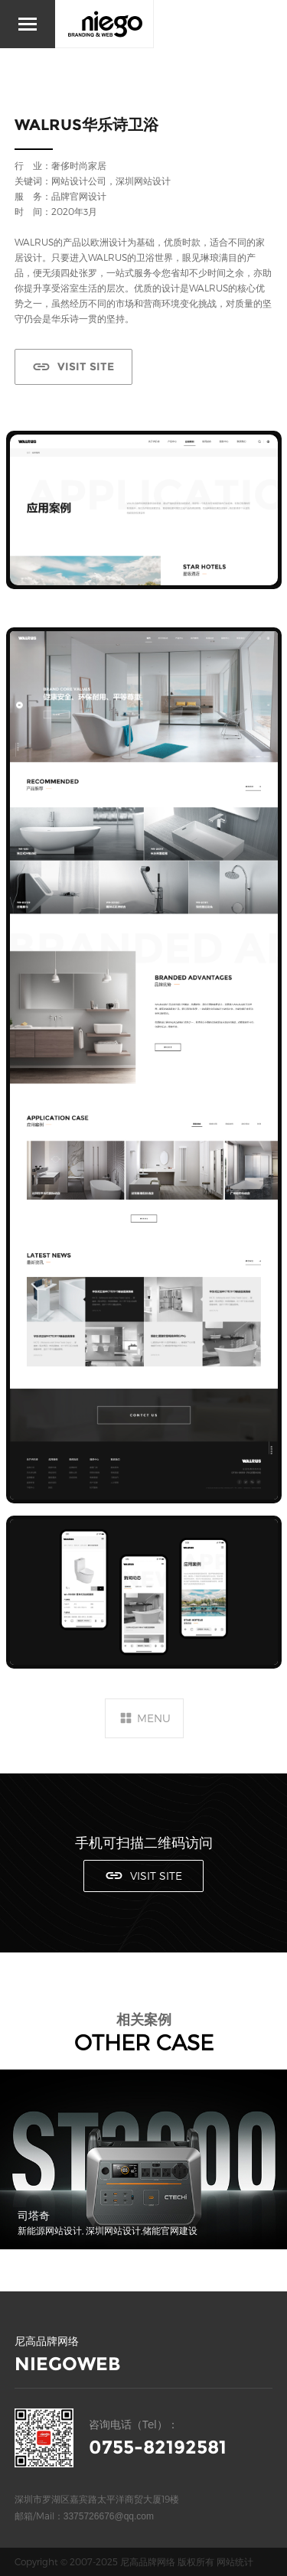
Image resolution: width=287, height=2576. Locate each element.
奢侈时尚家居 (78, 165)
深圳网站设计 (143, 180)
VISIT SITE (85, 366)
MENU (154, 1717)
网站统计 (235, 2561)
